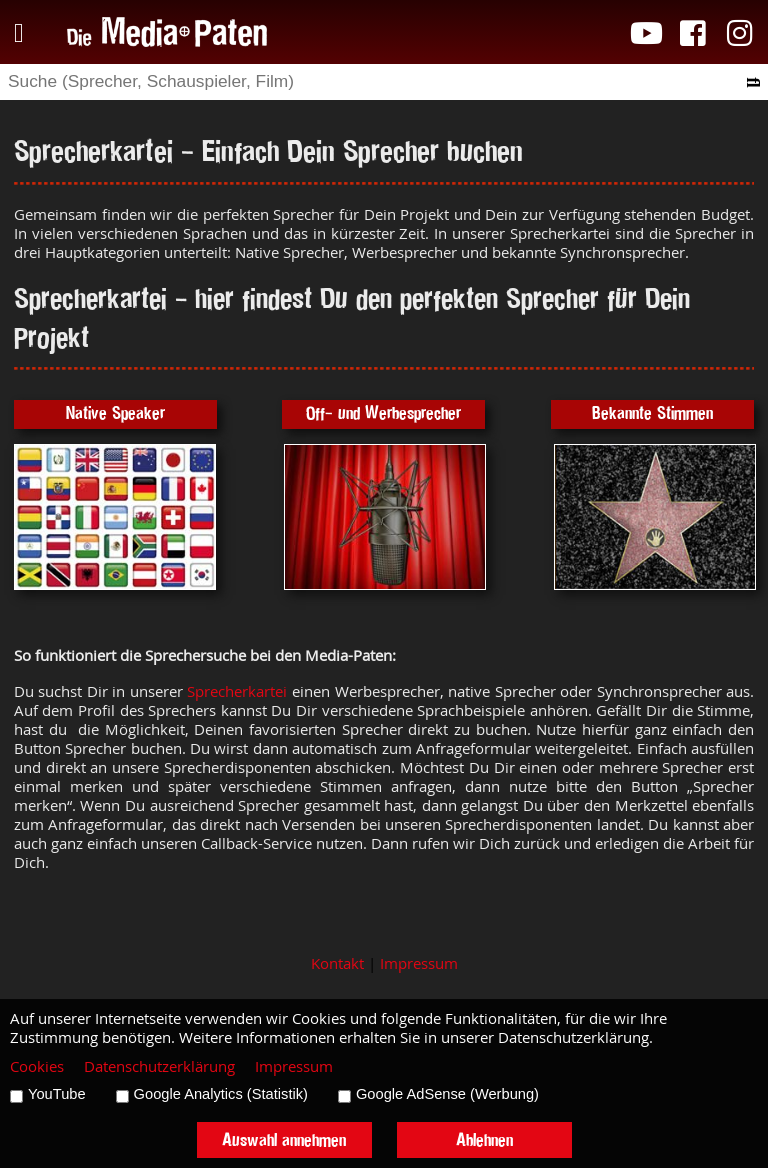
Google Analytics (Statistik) (221, 1094)
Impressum (419, 963)
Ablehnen (484, 1139)
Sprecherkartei (237, 691)
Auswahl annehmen (284, 1139)
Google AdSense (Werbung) (447, 1094)
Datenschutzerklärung (159, 1066)
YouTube (57, 1094)
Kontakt (337, 963)
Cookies (37, 1066)
